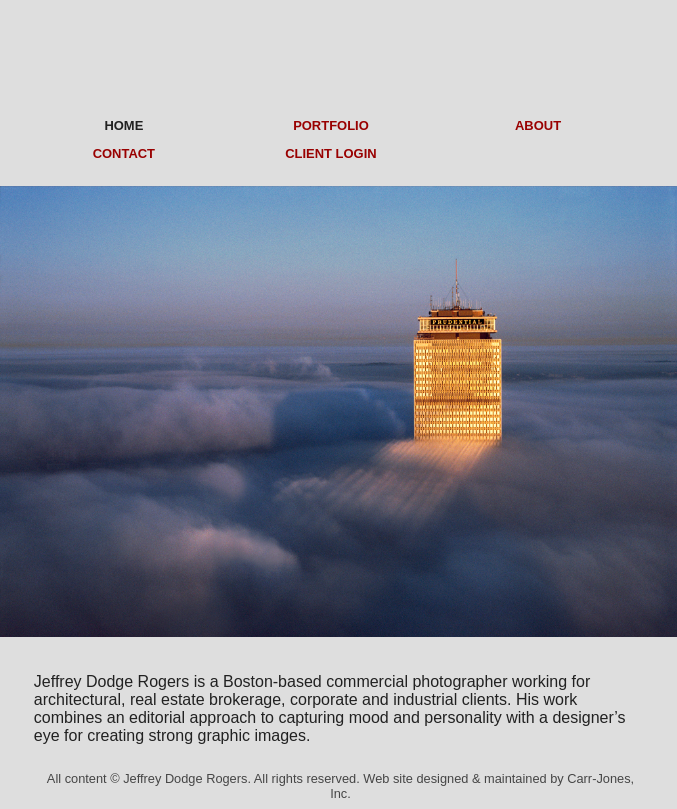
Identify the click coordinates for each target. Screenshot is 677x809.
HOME (123, 125)
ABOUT (538, 125)
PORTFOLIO (331, 125)
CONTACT (124, 153)
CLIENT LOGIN (330, 153)
